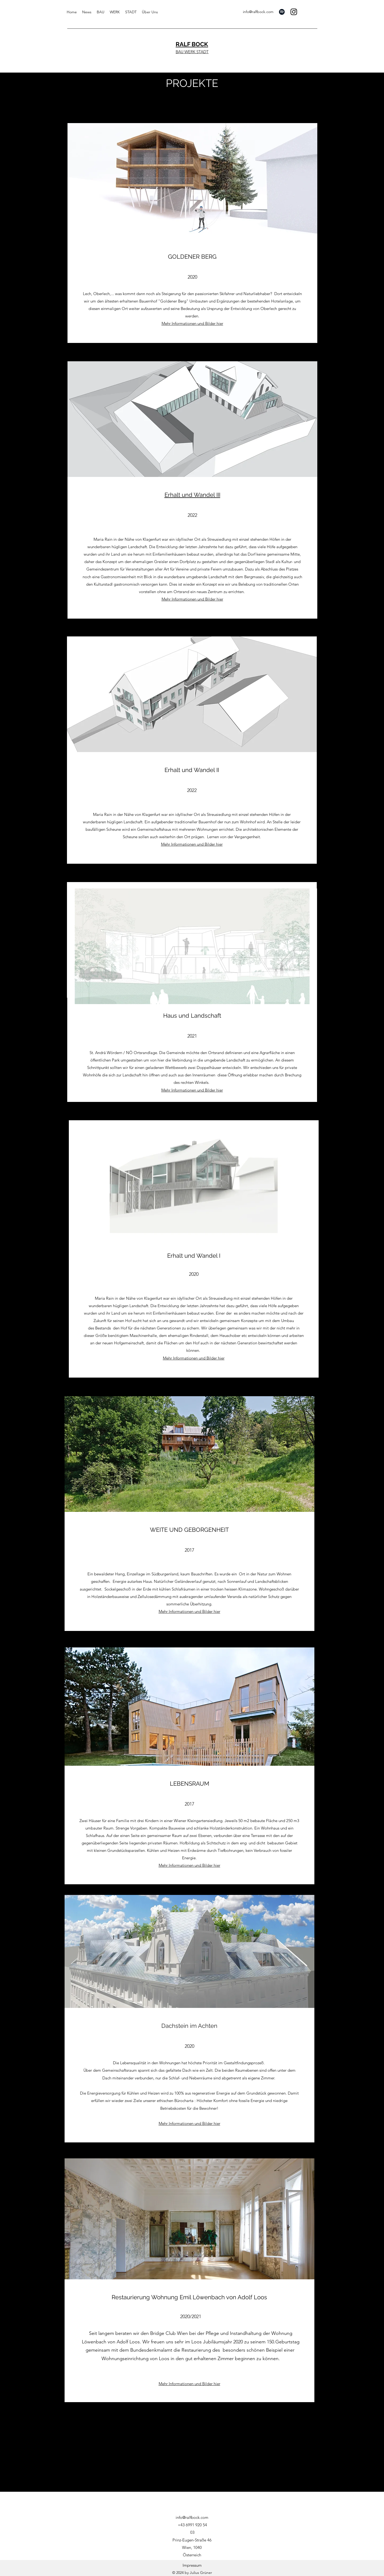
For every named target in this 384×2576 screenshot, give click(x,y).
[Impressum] (192, 2565)
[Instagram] (293, 11)
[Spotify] (281, 11)
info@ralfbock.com (258, 11)
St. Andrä (98, 1052)
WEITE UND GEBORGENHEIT (189, 1529)
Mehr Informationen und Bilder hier (192, 1090)
